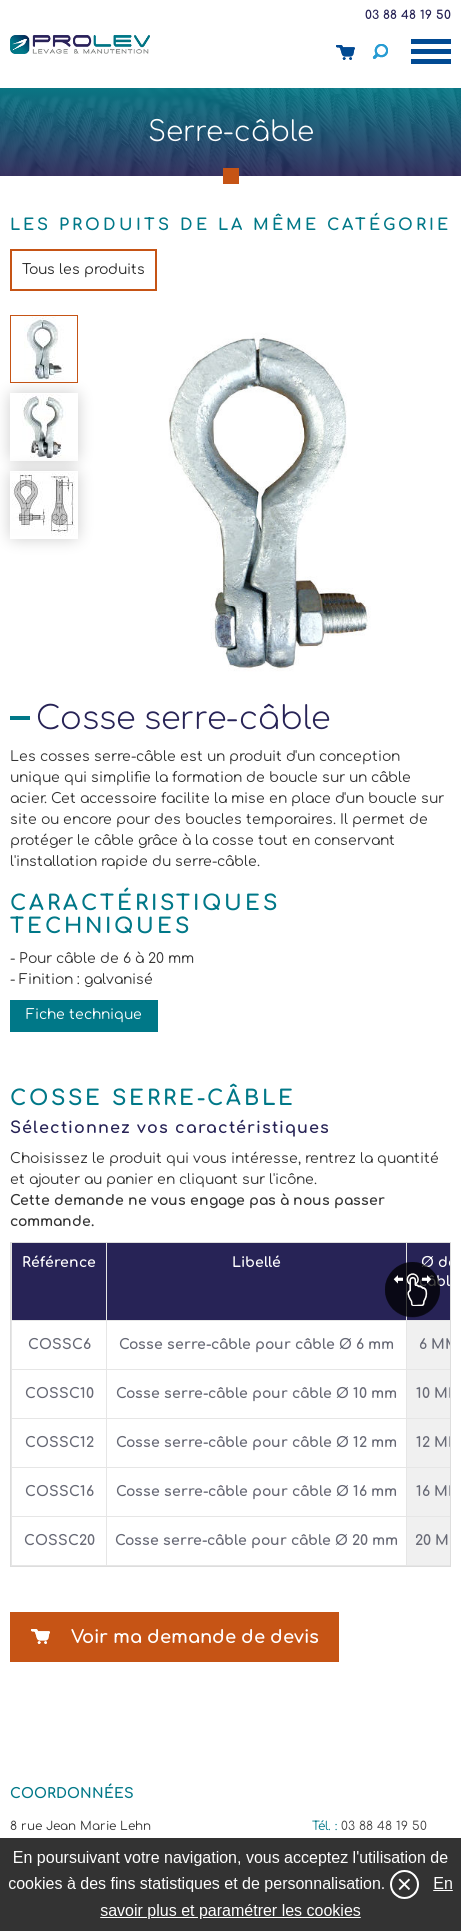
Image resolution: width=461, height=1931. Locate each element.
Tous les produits (83, 269)
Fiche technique (84, 1014)
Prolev (80, 44)
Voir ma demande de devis (195, 1637)
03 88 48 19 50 (408, 15)
